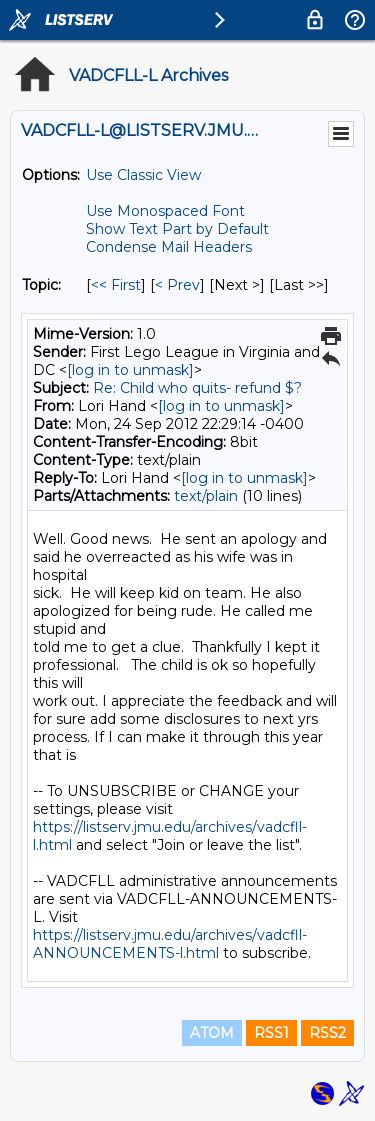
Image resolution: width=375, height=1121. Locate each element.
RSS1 (271, 1033)
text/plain (206, 496)
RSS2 (327, 1033)
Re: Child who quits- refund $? (197, 388)
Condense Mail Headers (169, 247)
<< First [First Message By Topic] (116, 285)
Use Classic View (143, 175)
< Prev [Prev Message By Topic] (177, 285)
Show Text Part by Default (177, 229)
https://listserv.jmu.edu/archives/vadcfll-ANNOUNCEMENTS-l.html (170, 944)
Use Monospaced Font (165, 211)
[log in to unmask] (130, 370)
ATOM (212, 1033)
